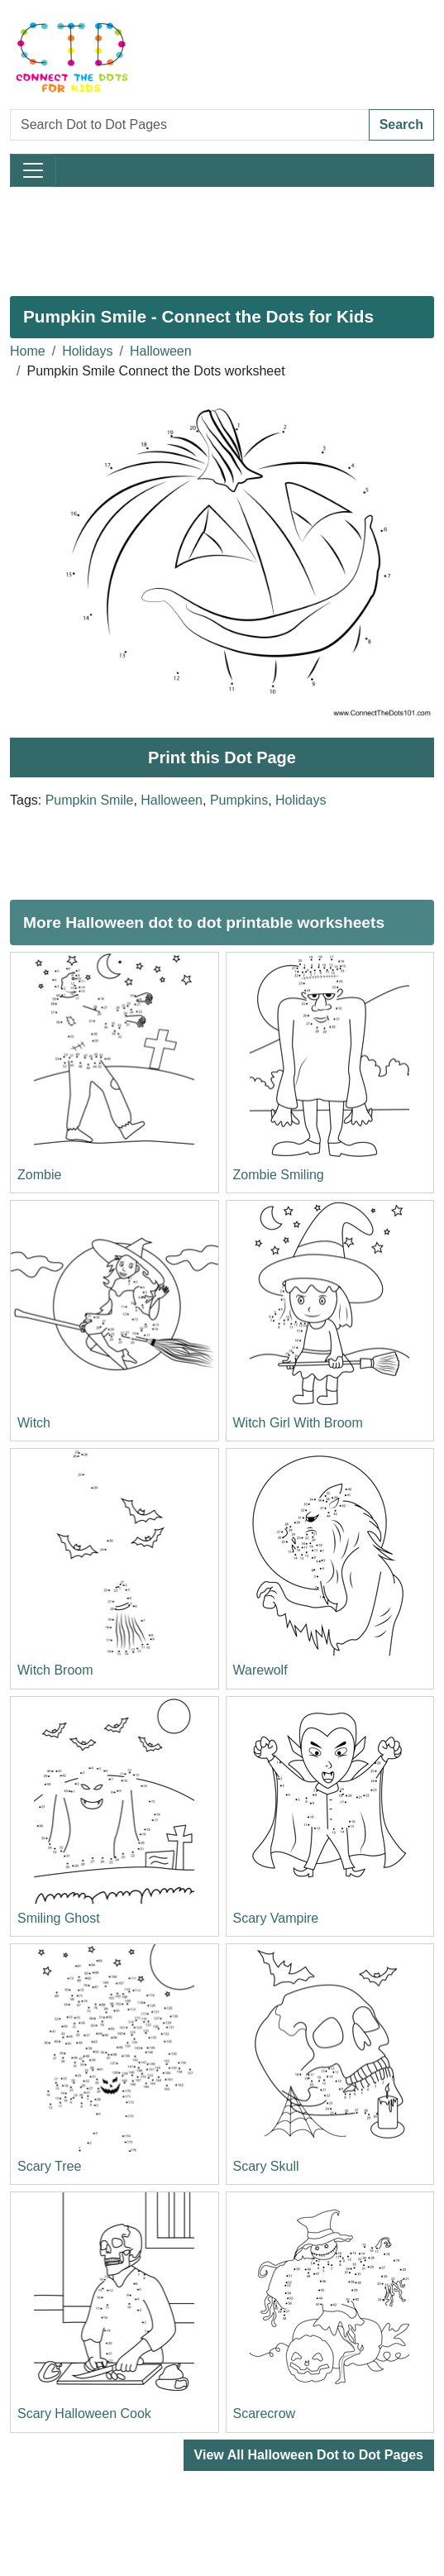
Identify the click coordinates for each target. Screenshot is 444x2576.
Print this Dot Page (222, 757)
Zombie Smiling (278, 1175)
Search (401, 124)
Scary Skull (266, 2166)
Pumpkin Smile (89, 800)
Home (27, 351)
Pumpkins (239, 800)
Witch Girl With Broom (298, 1423)
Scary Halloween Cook (84, 2413)
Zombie (39, 1175)
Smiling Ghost (58, 1918)
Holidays (87, 351)
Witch (33, 1423)
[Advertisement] (222, 235)
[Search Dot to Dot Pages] (190, 125)
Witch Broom (55, 1670)
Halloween (161, 351)
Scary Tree (49, 2166)
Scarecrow (264, 2413)
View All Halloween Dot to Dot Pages (308, 2455)
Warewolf (260, 1670)
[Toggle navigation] (33, 170)
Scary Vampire (276, 1918)
